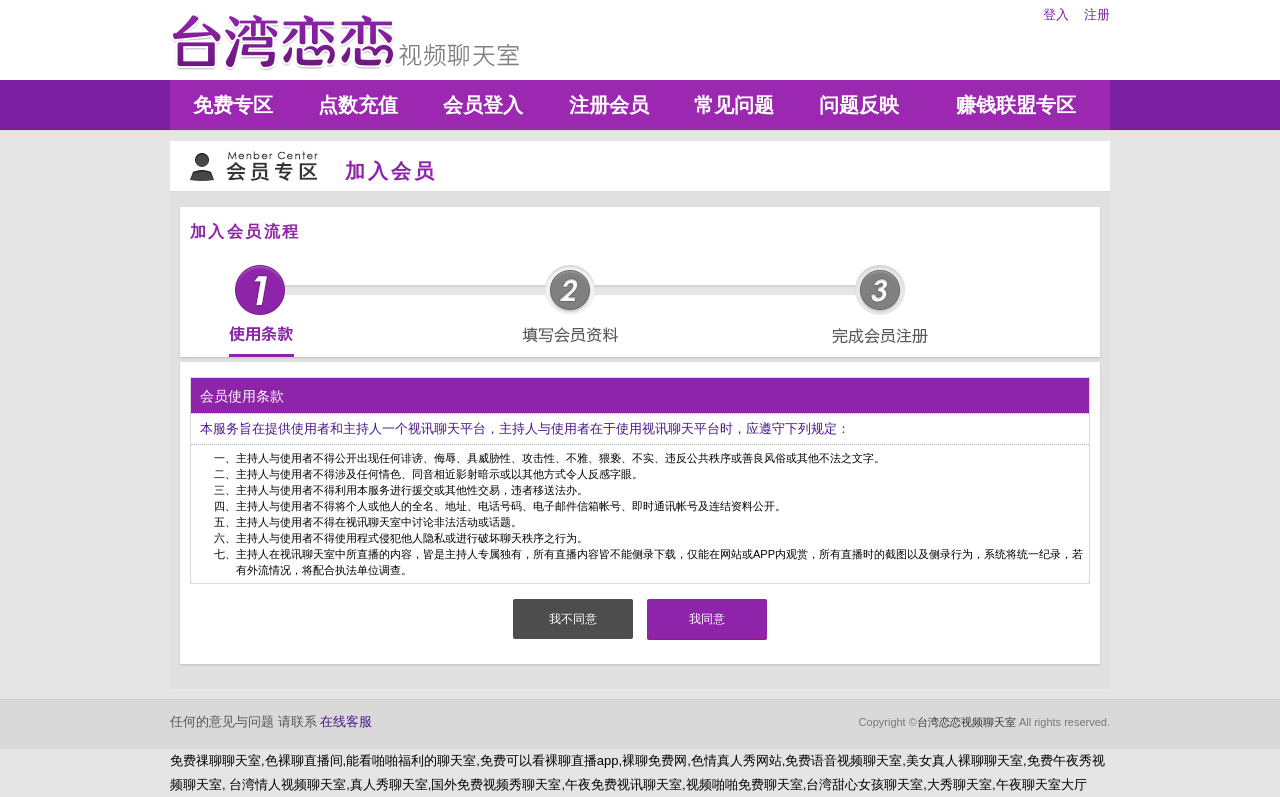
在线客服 (346, 721)
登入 (1056, 14)
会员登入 (483, 105)
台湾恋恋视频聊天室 (966, 722)
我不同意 (573, 619)
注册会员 (609, 105)
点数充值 (358, 105)
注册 (1097, 14)
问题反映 (859, 105)
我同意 (707, 619)
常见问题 (734, 105)
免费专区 (233, 105)
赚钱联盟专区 (1016, 105)
